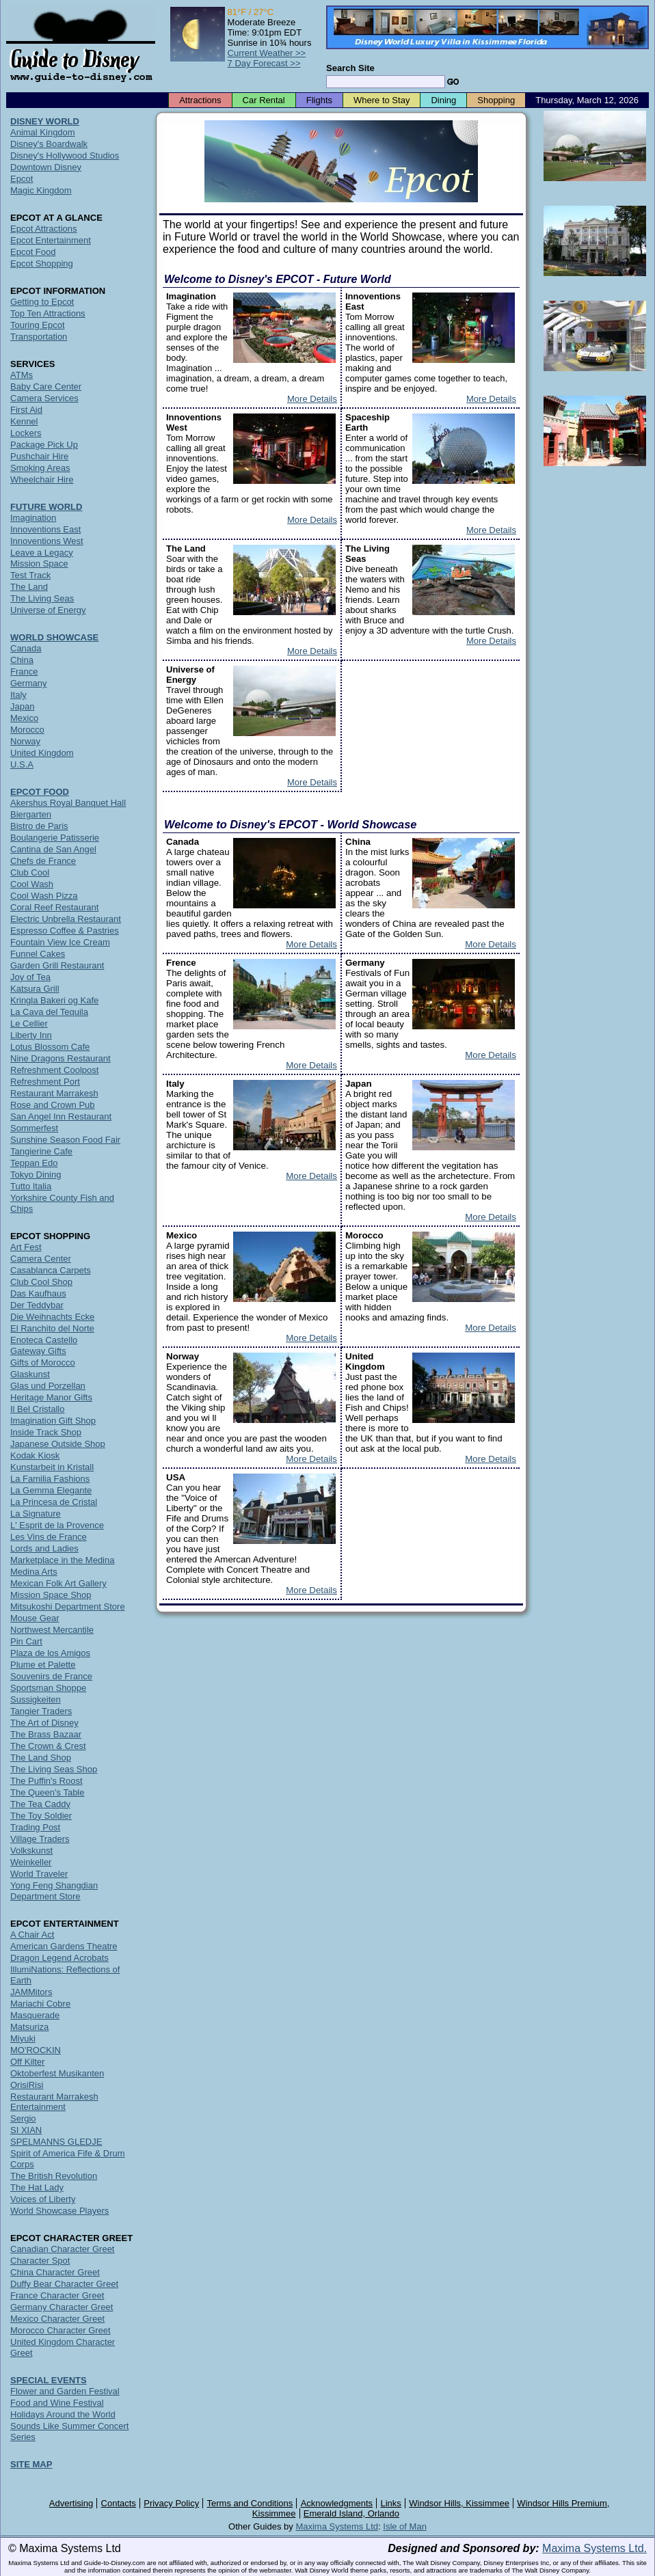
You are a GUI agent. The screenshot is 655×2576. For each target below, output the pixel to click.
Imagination (33, 518)
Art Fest (26, 1247)
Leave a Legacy (41, 552)
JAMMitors (31, 1992)
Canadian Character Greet (62, 2249)
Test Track (30, 575)
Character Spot (40, 2260)
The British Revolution (53, 2176)
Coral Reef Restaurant (54, 907)
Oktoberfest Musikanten (57, 2073)
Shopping (496, 100)
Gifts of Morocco (42, 1362)
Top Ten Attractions (47, 313)
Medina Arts (33, 1572)
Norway (25, 741)
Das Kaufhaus (38, 1293)
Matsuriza (29, 2027)
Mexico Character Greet (57, 2319)
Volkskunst (31, 1850)
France (24, 671)
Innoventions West (46, 541)
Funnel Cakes (37, 954)
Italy (18, 695)
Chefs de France (43, 861)
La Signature (35, 1513)
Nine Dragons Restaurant (60, 1058)
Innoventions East (45, 529)
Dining (443, 100)
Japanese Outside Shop (57, 1444)
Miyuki (23, 2038)
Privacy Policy (171, 2503)
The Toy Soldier (41, 1816)
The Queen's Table (47, 1792)
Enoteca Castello (43, 1340)
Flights (319, 100)
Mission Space (39, 563)
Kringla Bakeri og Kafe (54, 1000)
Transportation (38, 336)
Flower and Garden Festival (65, 2391)
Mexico (24, 718)
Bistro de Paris (39, 826)
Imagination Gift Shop (53, 1420)
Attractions (200, 100)
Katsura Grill (34, 989)
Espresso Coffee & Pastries (64, 930)
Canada (26, 648)
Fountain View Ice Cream (60, 942)
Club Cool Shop (41, 1282)
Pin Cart (26, 1641)
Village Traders (39, 1839)
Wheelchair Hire (41, 479)
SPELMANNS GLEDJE (56, 2142)
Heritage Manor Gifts (51, 1397)
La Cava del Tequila (49, 1012)
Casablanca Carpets (50, 1270)
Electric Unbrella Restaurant (65, 919)
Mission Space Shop (51, 1595)
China (22, 660)
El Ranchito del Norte (52, 1328)
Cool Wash (31, 884)
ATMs (21, 375)
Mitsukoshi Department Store (67, 1606)
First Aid (26, 410)
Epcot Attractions (43, 228)
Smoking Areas (40, 468)
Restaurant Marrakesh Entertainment (54, 2102)
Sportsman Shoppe (48, 1688)
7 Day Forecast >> (264, 63)
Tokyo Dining (35, 1174)
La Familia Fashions (50, 1479)
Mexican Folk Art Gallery (58, 1583)
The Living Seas (42, 598)
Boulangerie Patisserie (54, 837)
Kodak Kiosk (34, 1455)
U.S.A (22, 764)
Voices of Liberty (42, 2199)
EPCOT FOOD (39, 792)
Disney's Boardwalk (49, 144)
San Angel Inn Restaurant (60, 1116)
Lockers (26, 433)
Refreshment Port (45, 1081)
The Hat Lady (37, 2187)
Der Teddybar (37, 1305)
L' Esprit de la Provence (57, 1525)
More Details (312, 399)
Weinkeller (30, 1862)
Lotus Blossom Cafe (50, 1047)
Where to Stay (381, 100)
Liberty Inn (31, 1035)
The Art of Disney (44, 1723)
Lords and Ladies (44, 1548)
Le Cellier (29, 1023)
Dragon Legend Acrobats (59, 1958)
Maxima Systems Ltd (336, 2526)
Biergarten (30, 814)
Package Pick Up (44, 444)
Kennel (24, 421)
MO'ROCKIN (35, 2050)
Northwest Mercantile (52, 1630)
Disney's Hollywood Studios (64, 155)
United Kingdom (42, 753)
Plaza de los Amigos (50, 1653)
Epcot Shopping (41, 263)
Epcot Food (33, 252)
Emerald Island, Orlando (351, 2513)
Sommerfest (34, 1128)
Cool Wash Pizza (44, 896)
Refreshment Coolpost (54, 1070)
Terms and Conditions (250, 2503)
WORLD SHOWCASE (54, 637)
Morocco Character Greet (60, 2330)
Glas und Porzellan (47, 1386)
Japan (22, 706)
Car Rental (264, 100)
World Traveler (39, 1874)
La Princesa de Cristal (53, 1502)
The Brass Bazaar (45, 1734)
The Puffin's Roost (46, 1781)
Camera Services (44, 398)
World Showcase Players (59, 2211)
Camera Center (40, 1258)
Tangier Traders (41, 1711)
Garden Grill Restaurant (57, 965)
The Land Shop (40, 1757)
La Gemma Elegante (51, 1490)
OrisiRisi (26, 2085)
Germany (28, 683)
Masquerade (34, 2015)
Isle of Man (405, 2526)
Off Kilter (27, 2062)
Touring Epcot (37, 325)
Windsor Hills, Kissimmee (459, 2503)
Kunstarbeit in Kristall (52, 1467)
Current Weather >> (267, 53)
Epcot (21, 179)
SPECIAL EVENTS (48, 2380)
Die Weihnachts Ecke (52, 1317)
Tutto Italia (30, 1186)
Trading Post (35, 1827)
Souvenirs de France (51, 1676)
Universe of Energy (48, 610)
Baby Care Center (45, 386)
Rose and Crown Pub (52, 1105)
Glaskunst (30, 1374)
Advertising (71, 2503)
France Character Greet (57, 2295)
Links (391, 2503)
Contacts (118, 2503)
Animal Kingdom (42, 132)
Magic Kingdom (41, 190)
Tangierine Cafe (41, 1151)
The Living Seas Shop (53, 1769)
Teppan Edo (33, 1163)
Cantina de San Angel (53, 849)
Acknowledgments (337, 2503)
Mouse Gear (34, 1618)
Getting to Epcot (42, 302)
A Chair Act (32, 1934)
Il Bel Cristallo (37, 1409)
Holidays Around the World (63, 2414)
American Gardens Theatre (64, 1946)
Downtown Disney (45, 167)
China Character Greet (55, 2272)
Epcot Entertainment (50, 240)
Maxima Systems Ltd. (594, 2548)
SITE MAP (31, 2464)
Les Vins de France (48, 1537)
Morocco (27, 729)
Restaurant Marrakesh (54, 1093)
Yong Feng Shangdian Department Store (54, 1890)
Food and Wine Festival (57, 2403)
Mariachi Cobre (40, 2003)
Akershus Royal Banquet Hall (68, 803)
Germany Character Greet (61, 2307)
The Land (29, 587)
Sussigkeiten (35, 1699)
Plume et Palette (42, 1664)
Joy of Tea (30, 977)
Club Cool (29, 872)
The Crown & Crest (48, 1746)
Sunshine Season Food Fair (65, 1140)
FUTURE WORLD (46, 507)
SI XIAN (26, 2130)
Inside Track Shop (45, 1432)
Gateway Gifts (38, 1351)
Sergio (23, 2118)
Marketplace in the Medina (62, 1560)
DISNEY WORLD (44, 121)
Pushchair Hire (39, 456)
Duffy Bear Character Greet (64, 2284)
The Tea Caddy (40, 1804)
